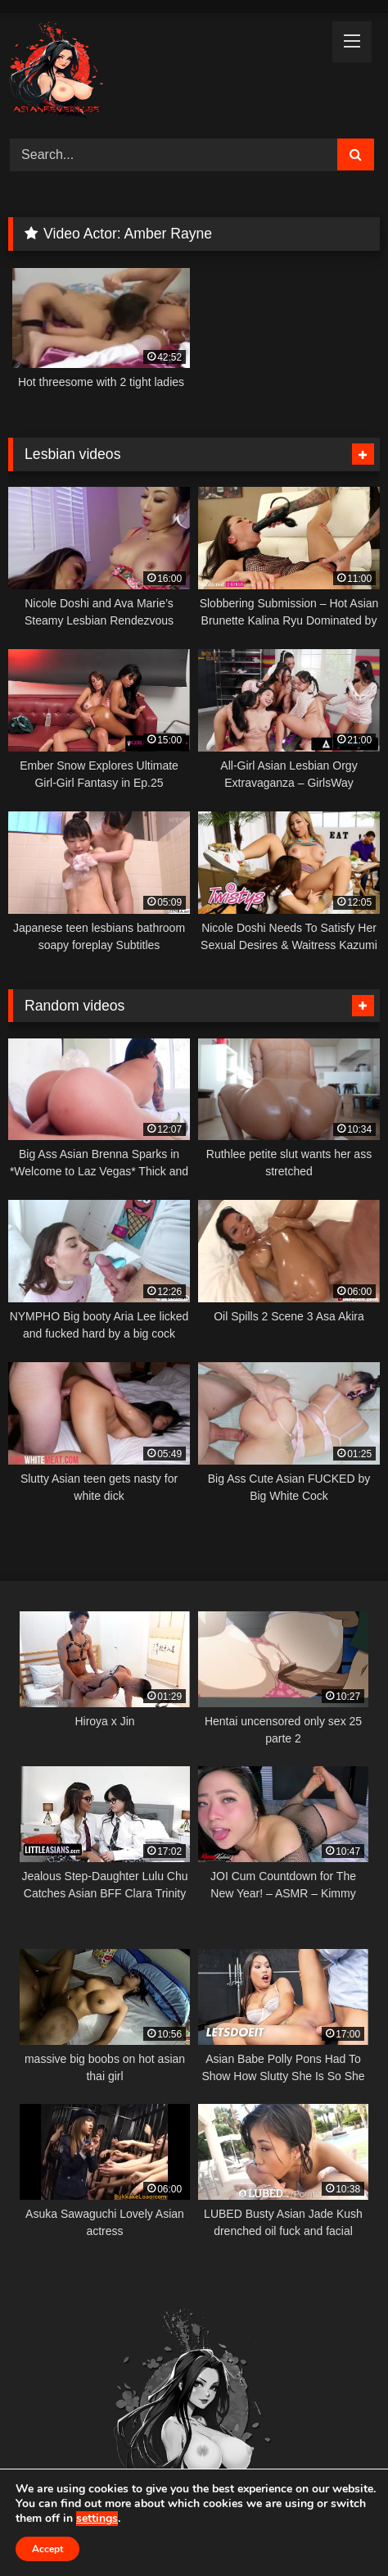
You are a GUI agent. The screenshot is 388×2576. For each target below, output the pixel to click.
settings (97, 2518)
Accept (47, 2549)
